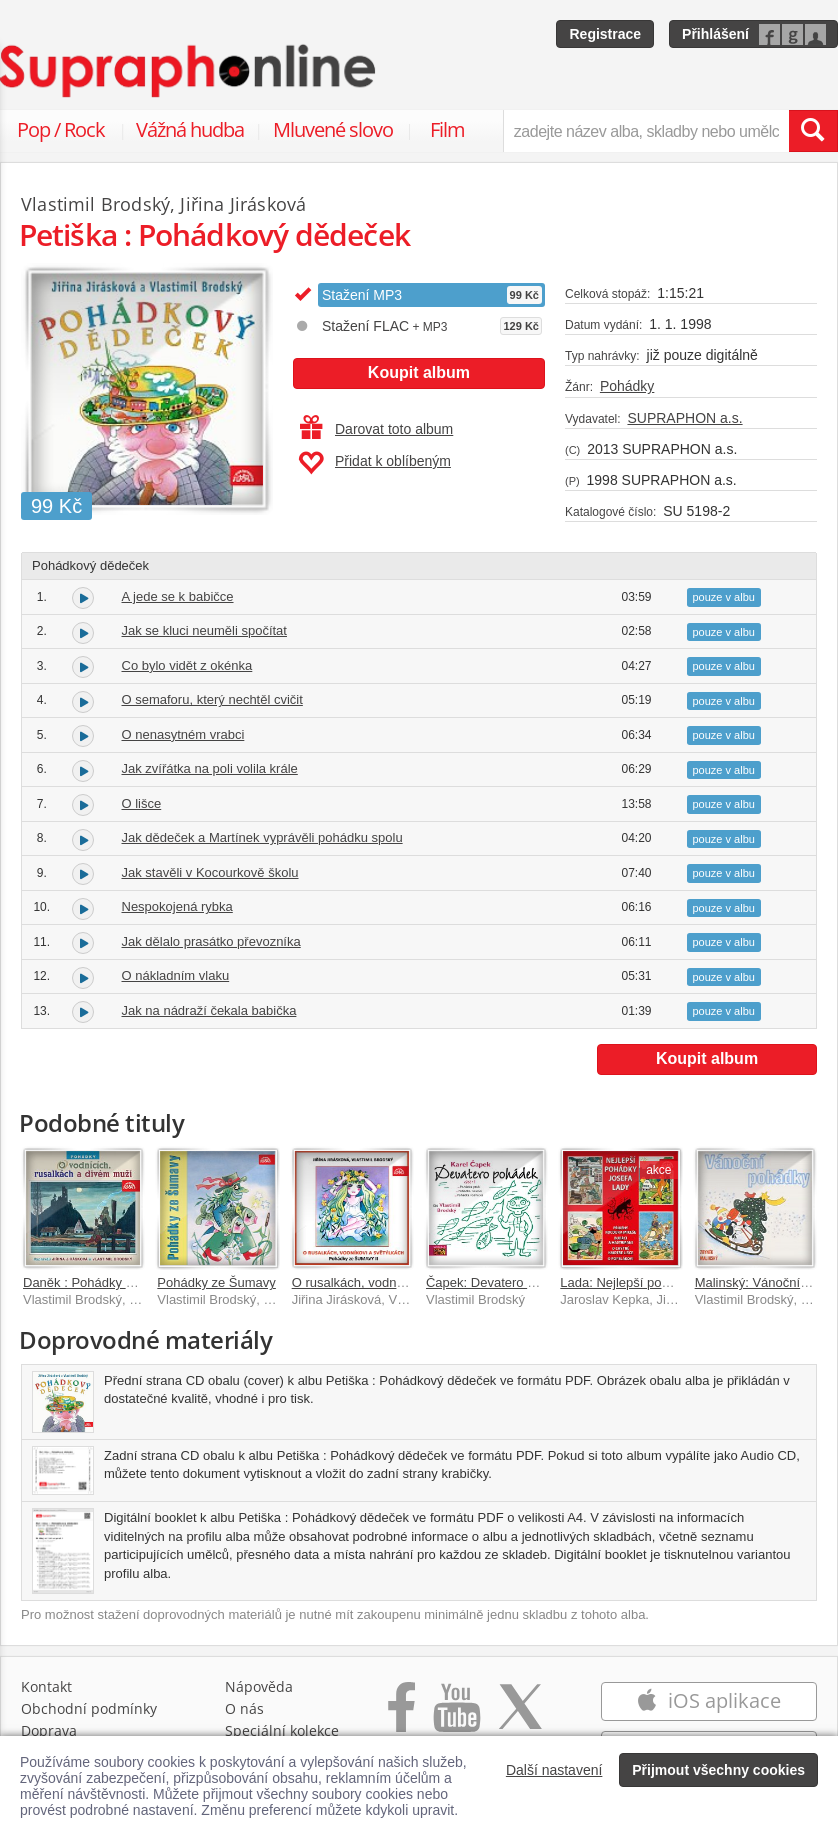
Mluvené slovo (333, 129)
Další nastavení (554, 1770)
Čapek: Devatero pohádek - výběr (523, 1282)
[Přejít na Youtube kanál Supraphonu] (456, 1717)
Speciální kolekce (282, 1730)
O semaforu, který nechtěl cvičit (212, 699)
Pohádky (627, 386)
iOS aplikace (708, 1700)
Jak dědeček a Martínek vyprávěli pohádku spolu (262, 837)
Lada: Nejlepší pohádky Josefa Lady (665, 1282)
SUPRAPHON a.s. (684, 418)
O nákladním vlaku (176, 975)
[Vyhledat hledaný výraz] (813, 131)
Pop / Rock (61, 129)
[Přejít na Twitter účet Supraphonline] (520, 1717)
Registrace (605, 34)
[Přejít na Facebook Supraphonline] (401, 1717)
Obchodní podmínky (89, 1708)
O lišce (142, 803)
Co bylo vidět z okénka (187, 665)
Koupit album (419, 372)
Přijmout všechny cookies (718, 1770)
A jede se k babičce (178, 596)
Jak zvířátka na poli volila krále (210, 768)
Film (447, 129)
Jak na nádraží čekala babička (209, 1010)
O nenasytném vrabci (183, 734)
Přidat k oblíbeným (374, 463)
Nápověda (259, 1686)
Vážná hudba (190, 129)
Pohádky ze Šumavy (216, 1282)
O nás (244, 1708)
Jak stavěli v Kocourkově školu (210, 872)
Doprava (49, 1730)
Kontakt (46, 1686)
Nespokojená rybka (177, 906)
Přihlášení (715, 34)
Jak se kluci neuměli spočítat (204, 630)
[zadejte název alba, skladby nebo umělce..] (646, 131)
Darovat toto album (376, 429)
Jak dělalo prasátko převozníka (211, 941)
